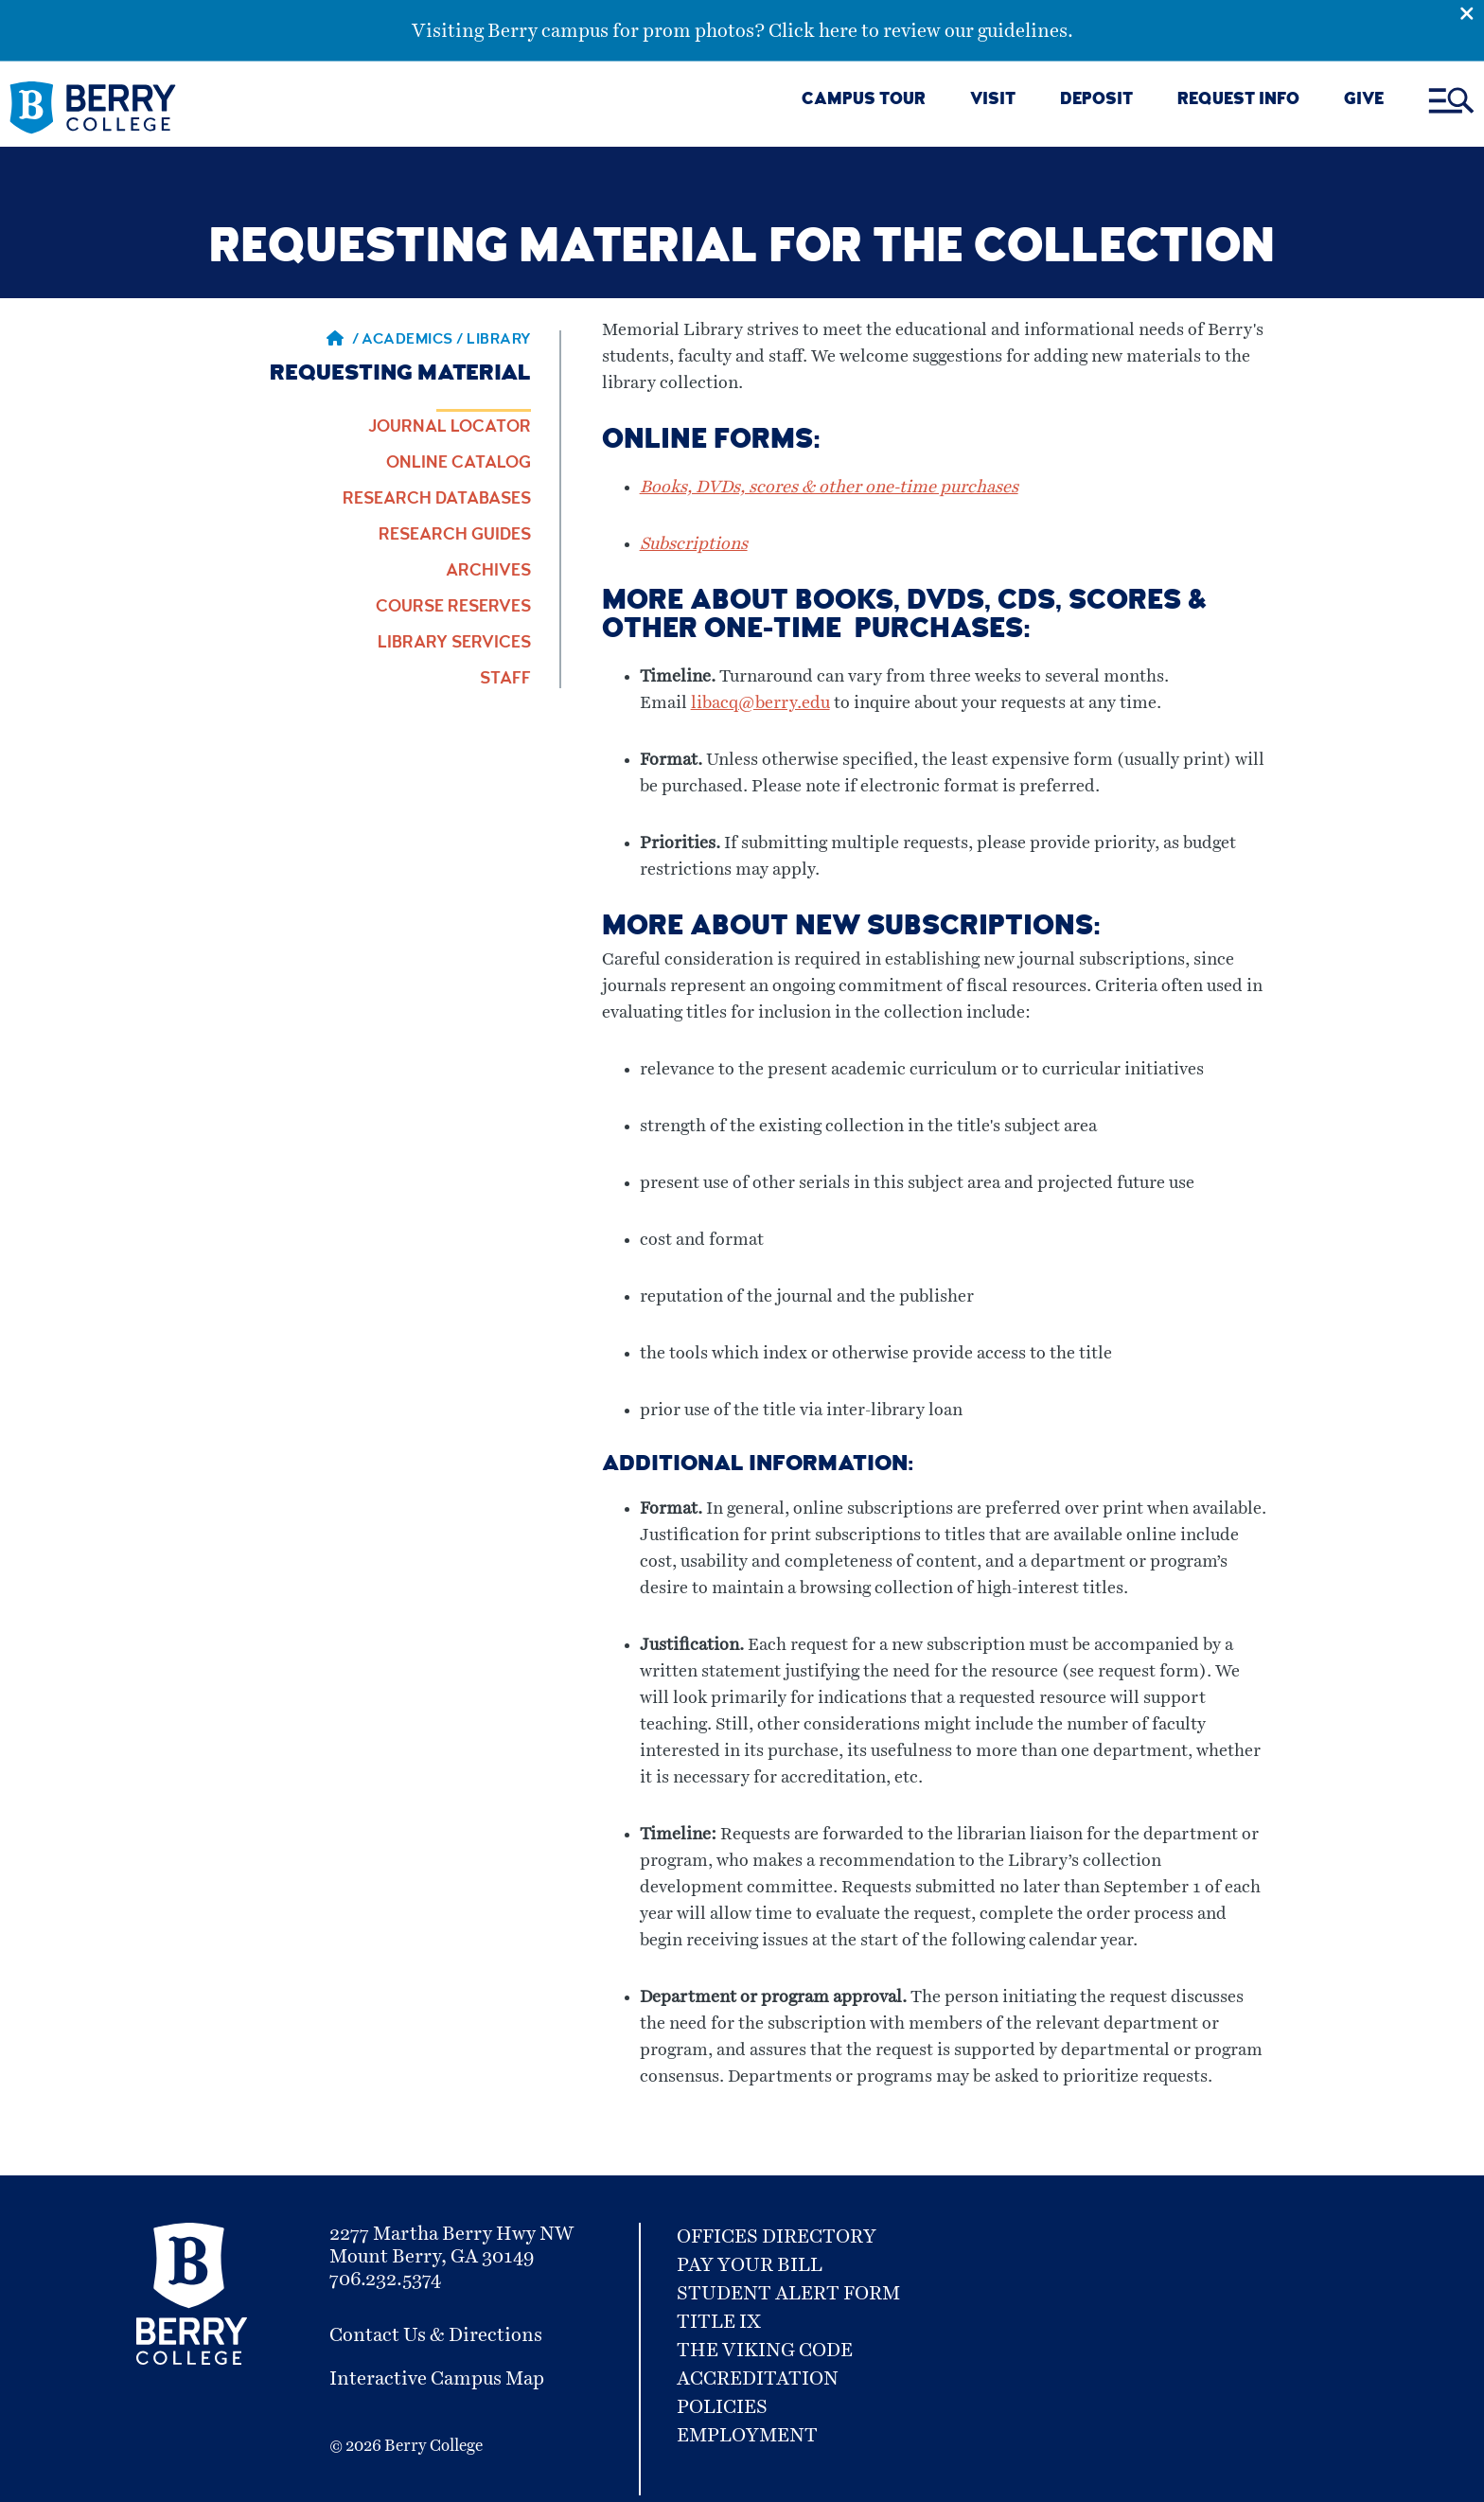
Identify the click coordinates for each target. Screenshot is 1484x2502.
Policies (722, 2407)
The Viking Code (765, 2350)
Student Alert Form (788, 2293)
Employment (747, 2435)
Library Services (454, 643)
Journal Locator (449, 427)
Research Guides (455, 535)
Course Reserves (453, 607)
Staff (505, 679)
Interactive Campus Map (436, 2378)
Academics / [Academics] (414, 340)
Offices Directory (776, 2236)
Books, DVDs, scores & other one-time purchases (829, 487)
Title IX (719, 2322)
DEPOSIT (1096, 101)
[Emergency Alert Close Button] (1471, 12)
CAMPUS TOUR (864, 101)
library (499, 340)
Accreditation (758, 2378)
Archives (488, 571)
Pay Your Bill (749, 2265)
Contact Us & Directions (435, 2335)
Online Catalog (458, 463)
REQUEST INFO (1238, 101)
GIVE (1364, 101)
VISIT (993, 101)
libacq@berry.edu (760, 703)
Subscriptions (694, 544)
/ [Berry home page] (343, 340)
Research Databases (437, 499)
